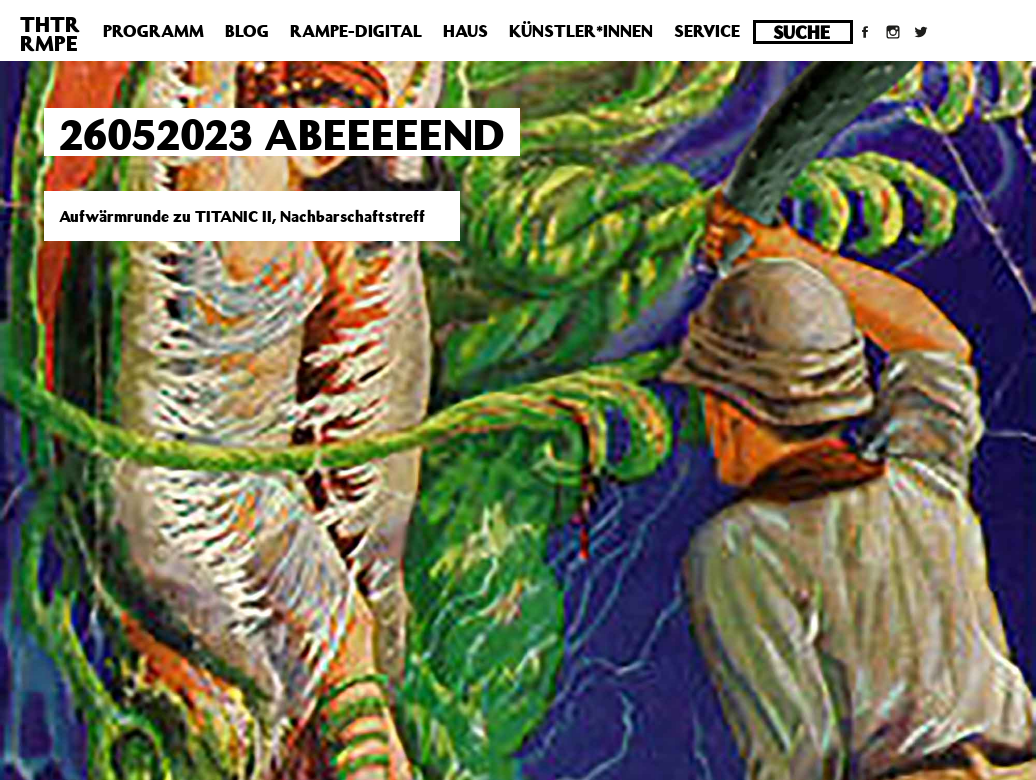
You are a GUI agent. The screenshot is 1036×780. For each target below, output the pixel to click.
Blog (247, 31)
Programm (153, 31)
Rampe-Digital (356, 31)
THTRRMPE (50, 33)
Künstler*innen (581, 31)
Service (707, 31)
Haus (465, 31)
